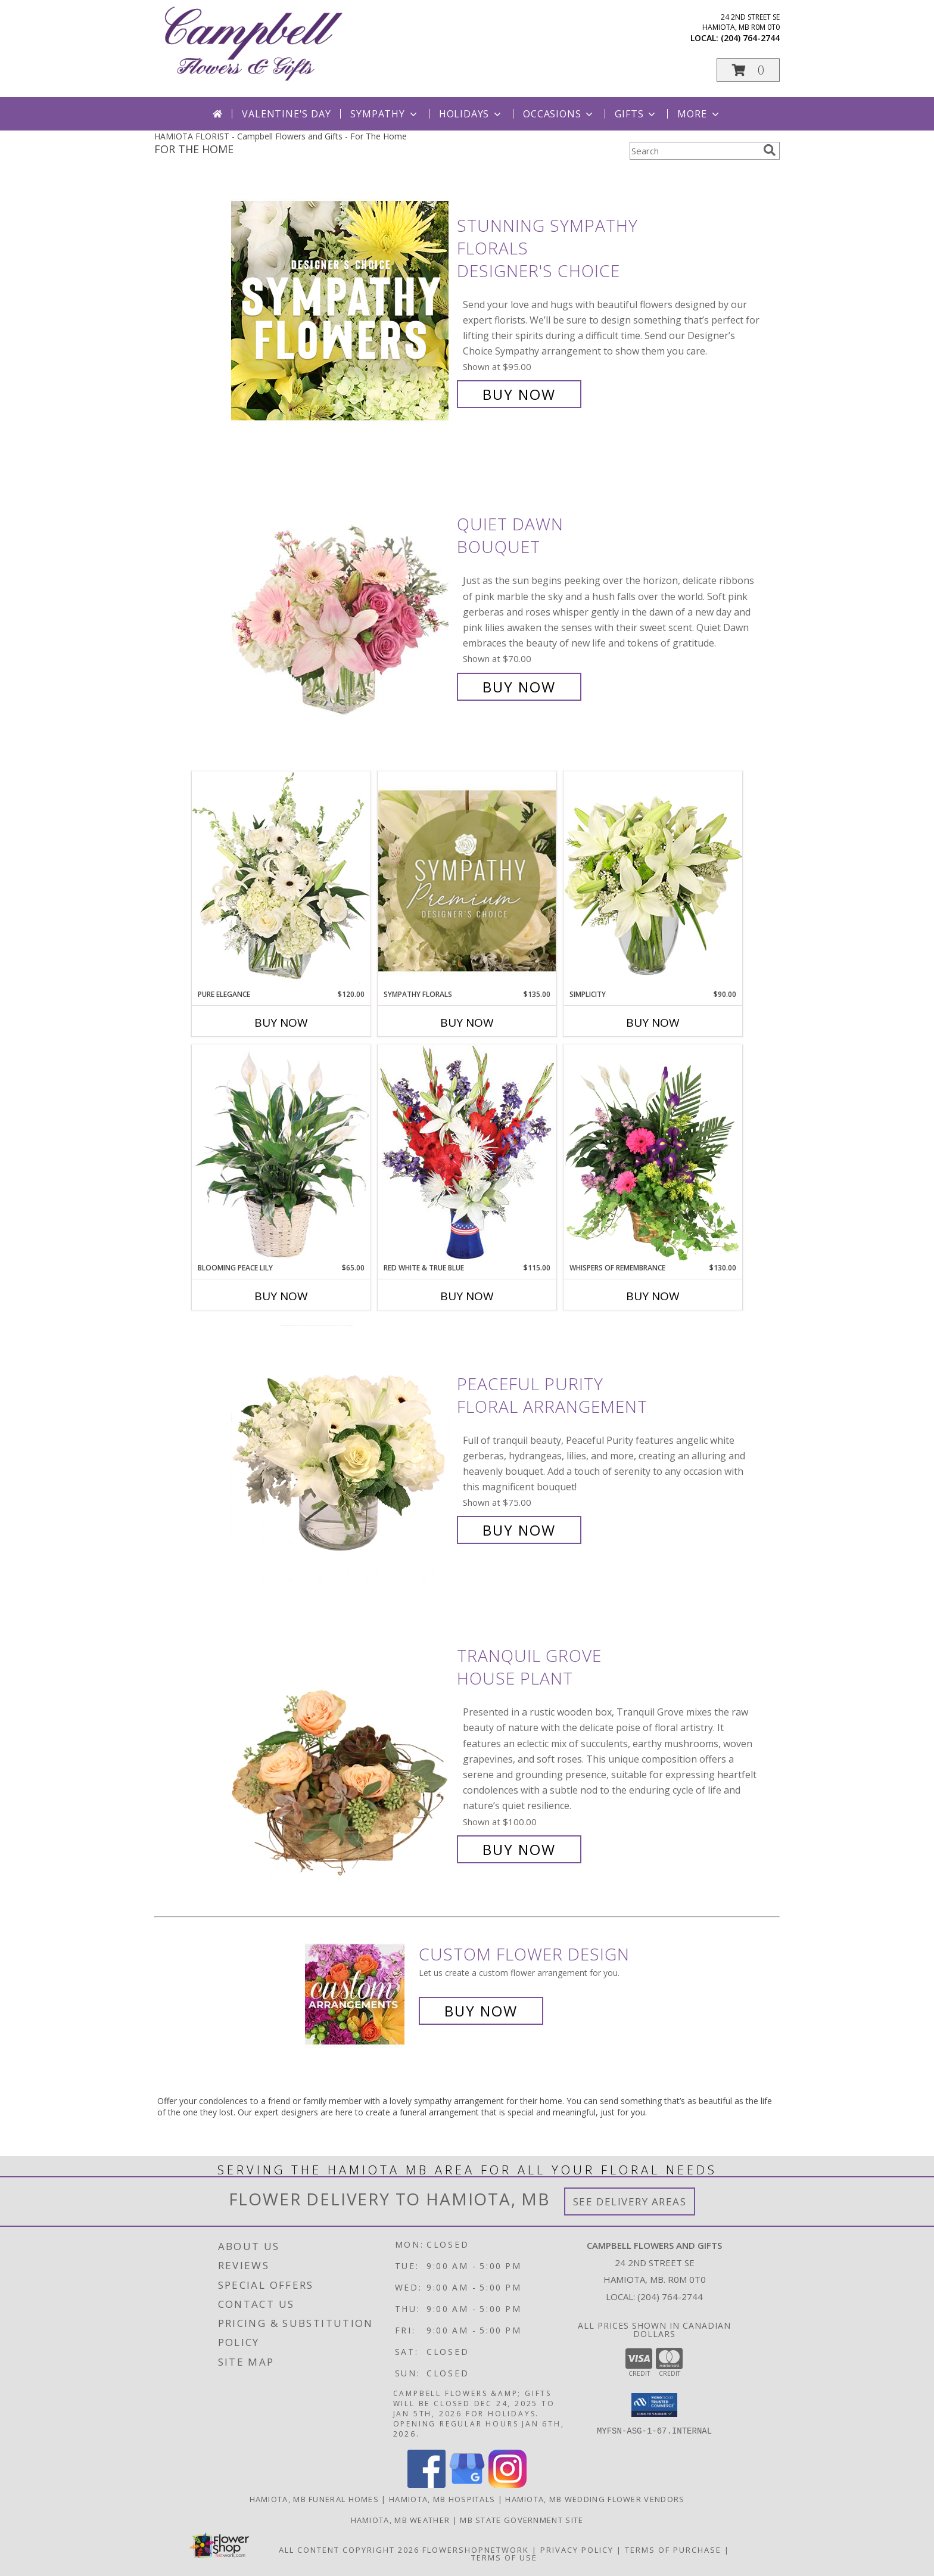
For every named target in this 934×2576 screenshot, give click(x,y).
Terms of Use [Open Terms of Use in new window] (504, 2557)
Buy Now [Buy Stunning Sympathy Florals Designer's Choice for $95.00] (519, 394)
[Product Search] (694, 150)
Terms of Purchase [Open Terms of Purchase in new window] (673, 2549)
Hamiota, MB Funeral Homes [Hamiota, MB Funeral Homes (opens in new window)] (314, 2499)
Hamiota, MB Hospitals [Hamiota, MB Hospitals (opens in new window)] (442, 2499)
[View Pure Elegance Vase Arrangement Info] (281, 880)
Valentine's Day (286, 113)
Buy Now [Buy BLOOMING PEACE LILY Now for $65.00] (281, 1296)
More (699, 113)
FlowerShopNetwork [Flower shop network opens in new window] (475, 2549)
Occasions (559, 113)
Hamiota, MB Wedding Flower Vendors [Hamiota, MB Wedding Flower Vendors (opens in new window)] (594, 2499)
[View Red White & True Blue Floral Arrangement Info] (467, 1153)
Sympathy (384, 113)
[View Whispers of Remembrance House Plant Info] (652, 1153)
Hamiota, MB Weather (400, 2520)
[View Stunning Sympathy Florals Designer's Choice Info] (341, 310)
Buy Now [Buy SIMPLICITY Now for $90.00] (653, 1022)
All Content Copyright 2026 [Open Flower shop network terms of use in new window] (349, 2549)
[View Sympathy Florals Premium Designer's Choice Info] (467, 880)
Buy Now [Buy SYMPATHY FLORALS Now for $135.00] (467, 1022)
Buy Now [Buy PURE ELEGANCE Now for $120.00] (281, 1022)
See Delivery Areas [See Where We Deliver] (630, 2201)
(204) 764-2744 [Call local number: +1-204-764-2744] (750, 37)
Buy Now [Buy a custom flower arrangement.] (481, 2011)
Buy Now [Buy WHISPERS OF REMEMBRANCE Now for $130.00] (653, 1296)
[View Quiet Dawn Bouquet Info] (341, 605)
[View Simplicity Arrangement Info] (652, 880)
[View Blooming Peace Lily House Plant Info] (281, 1153)
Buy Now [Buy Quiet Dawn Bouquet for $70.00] (519, 687)
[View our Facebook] (426, 2484)
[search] (769, 150)
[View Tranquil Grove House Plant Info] (341, 1752)
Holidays (471, 113)
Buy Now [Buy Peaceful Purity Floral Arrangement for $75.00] (519, 1530)
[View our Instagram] (507, 2484)
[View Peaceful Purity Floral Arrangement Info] (341, 1457)
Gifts (636, 113)
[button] (748, 70)
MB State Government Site (521, 2520)
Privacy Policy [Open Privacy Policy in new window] (577, 2549)
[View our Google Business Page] (467, 2484)
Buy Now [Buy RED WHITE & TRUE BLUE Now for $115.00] (467, 1296)
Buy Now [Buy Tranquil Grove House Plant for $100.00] (519, 1849)
